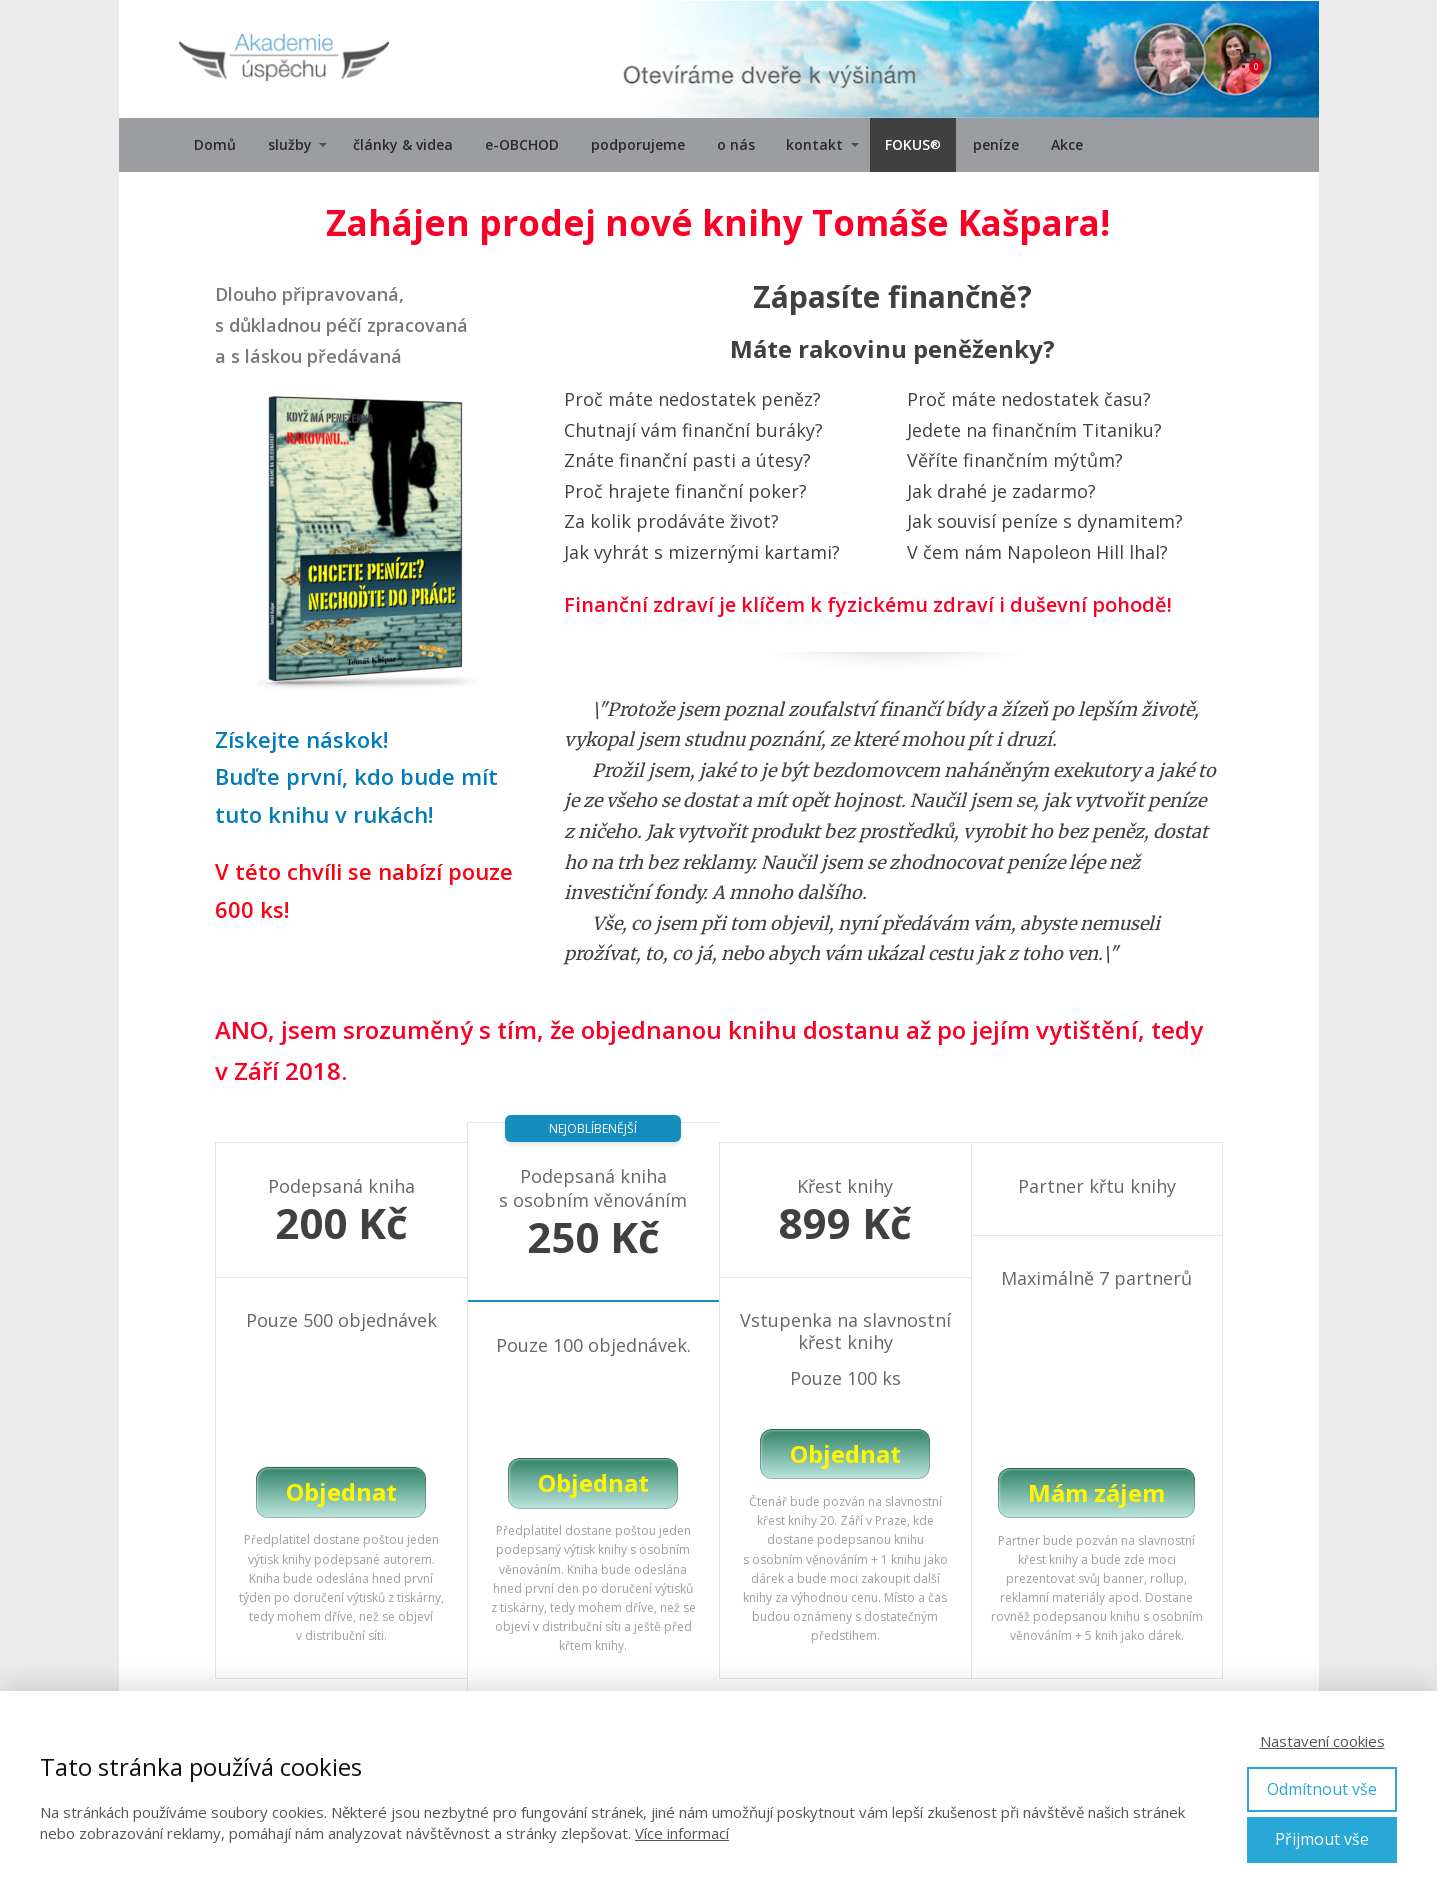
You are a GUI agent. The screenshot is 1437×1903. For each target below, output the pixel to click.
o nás (736, 144)
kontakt (814, 144)
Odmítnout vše (1322, 1789)
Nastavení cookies (1322, 1741)
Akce (1067, 144)
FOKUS (913, 145)
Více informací (682, 1833)
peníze (996, 144)
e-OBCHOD (522, 144)
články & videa (403, 144)
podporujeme (638, 144)
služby (290, 144)
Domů (215, 144)
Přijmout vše (1322, 1839)
